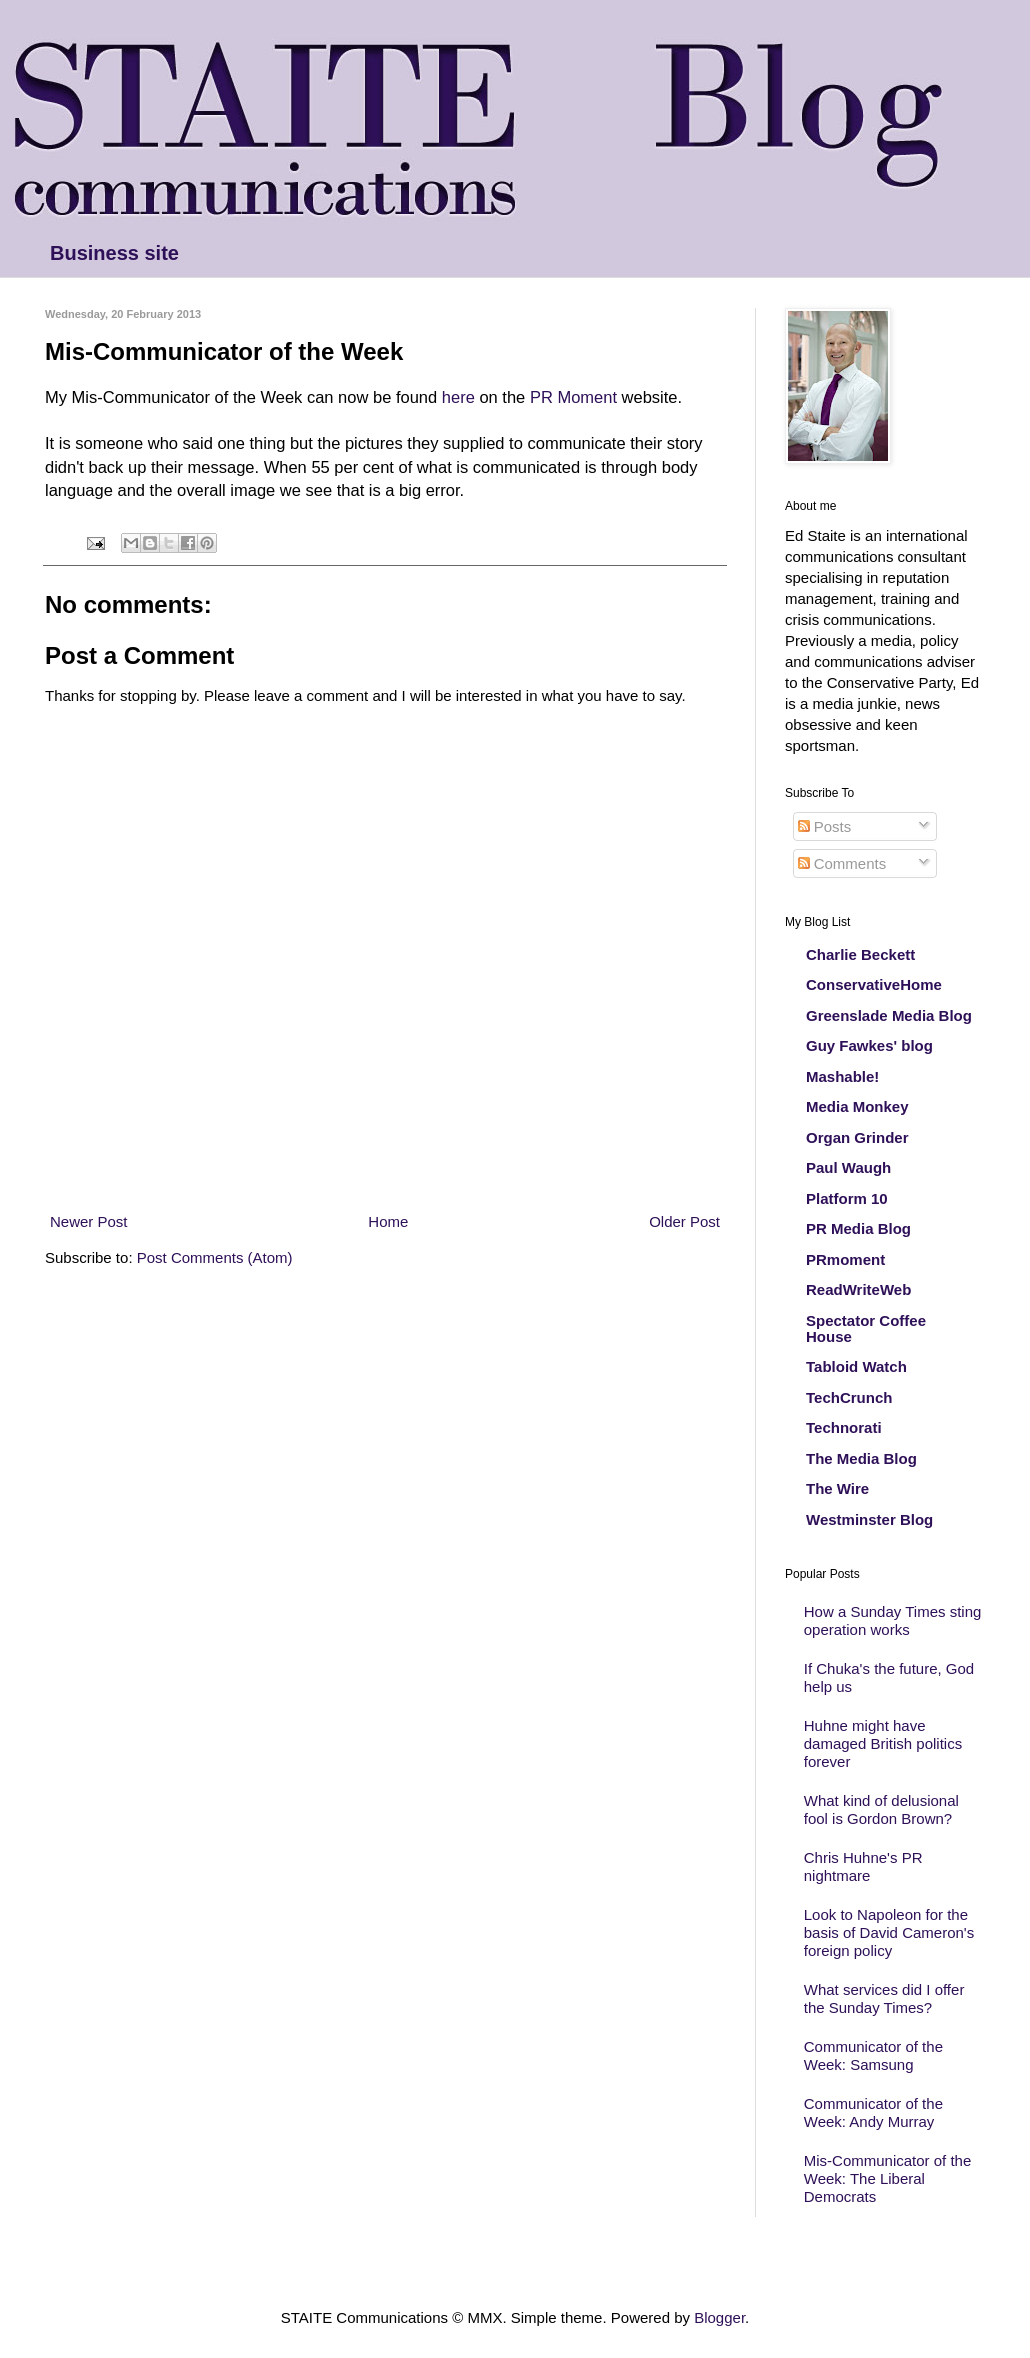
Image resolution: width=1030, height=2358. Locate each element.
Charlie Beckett (860, 954)
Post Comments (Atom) (215, 1257)
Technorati (844, 1427)
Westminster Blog (869, 1519)
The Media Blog (861, 1458)
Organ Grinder (857, 1137)
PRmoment (845, 1259)
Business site (114, 253)
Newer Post (89, 1221)
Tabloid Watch (856, 1366)
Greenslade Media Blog (889, 1015)
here (458, 397)
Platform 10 (847, 1198)
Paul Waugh (848, 1167)
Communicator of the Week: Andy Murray (873, 2112)
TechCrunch (849, 1397)
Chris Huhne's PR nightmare (863, 1866)
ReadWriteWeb (858, 1289)
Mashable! (842, 1076)
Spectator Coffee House (866, 1328)
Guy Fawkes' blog (869, 1045)
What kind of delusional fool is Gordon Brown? (881, 1809)
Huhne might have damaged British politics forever (883, 1743)
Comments (842, 863)
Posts (825, 826)
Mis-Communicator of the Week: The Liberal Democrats (888, 2178)
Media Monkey (857, 1106)
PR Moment (576, 397)
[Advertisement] (385, 1173)
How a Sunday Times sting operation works (893, 1620)
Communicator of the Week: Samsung (873, 2055)
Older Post (684, 1221)
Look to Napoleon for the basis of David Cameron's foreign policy (889, 1932)
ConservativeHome (874, 984)
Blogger (719, 2317)
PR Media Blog (858, 1228)
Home (388, 1221)
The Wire (837, 1488)
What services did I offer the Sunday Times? (884, 1998)
